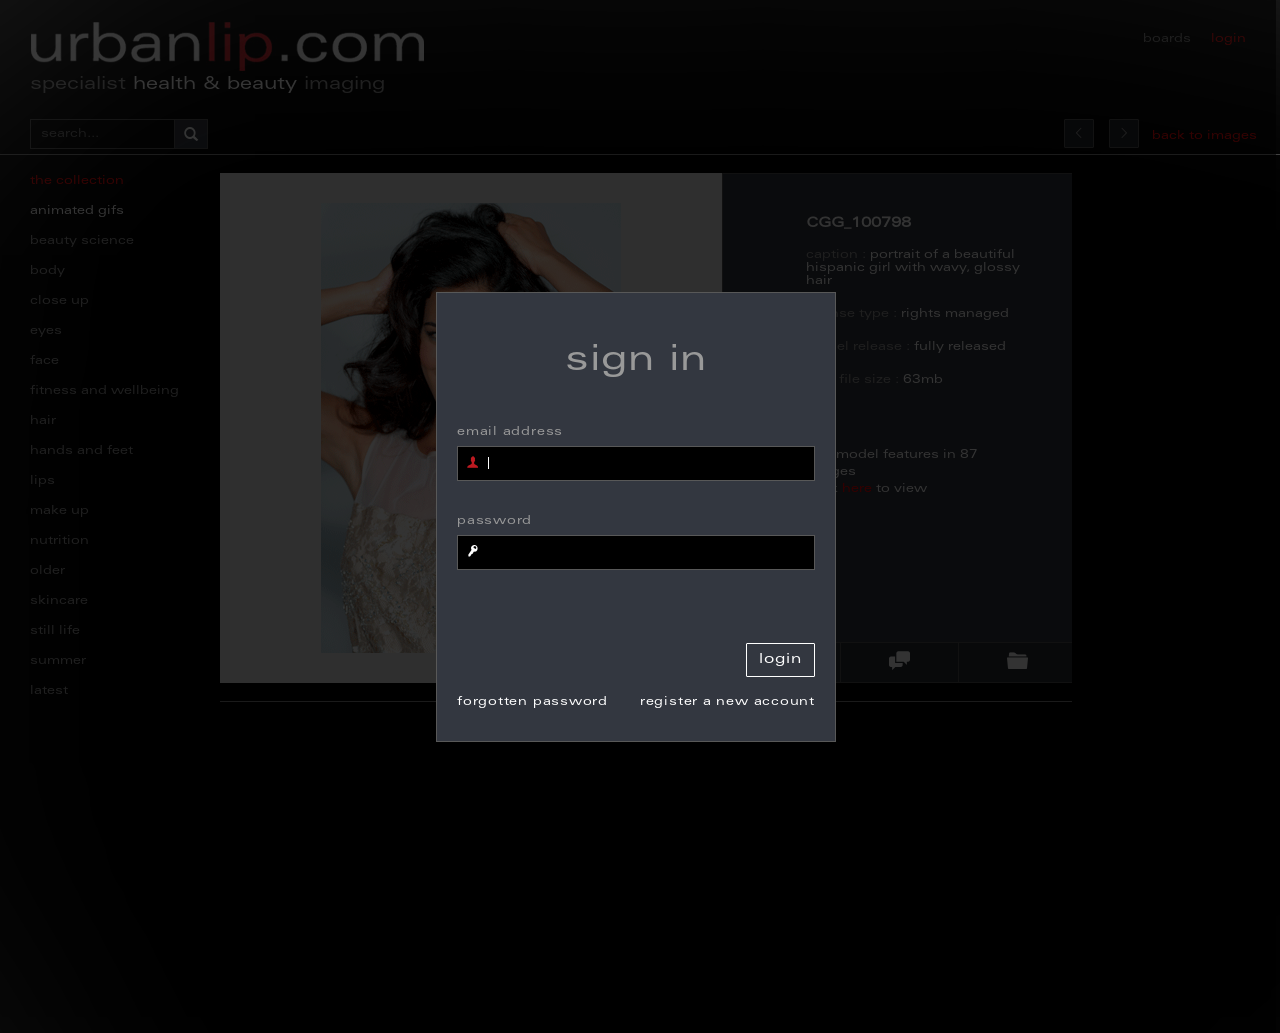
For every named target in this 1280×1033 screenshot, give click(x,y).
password (494, 521)
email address (510, 432)
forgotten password (532, 702)
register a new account (727, 702)
